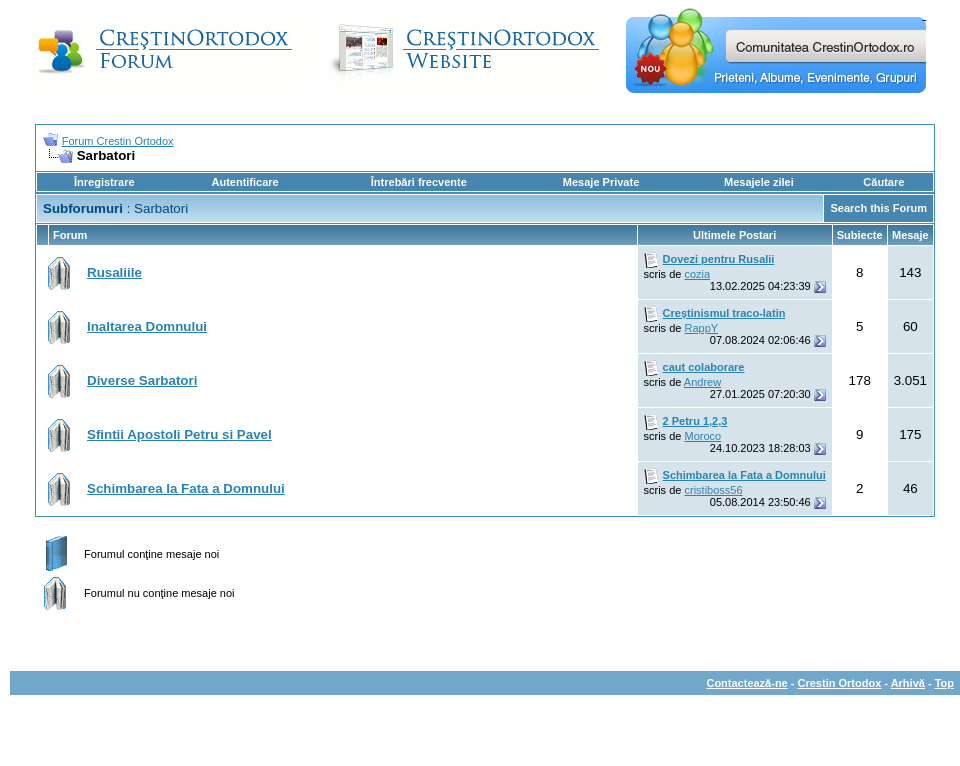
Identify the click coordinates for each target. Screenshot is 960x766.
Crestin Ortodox (840, 683)
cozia (697, 274)
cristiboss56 (713, 490)
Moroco (702, 436)
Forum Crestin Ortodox (118, 141)
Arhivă (908, 683)
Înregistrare (104, 182)
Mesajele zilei (759, 182)
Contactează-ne (746, 683)
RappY (701, 328)
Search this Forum (878, 208)
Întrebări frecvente (419, 182)
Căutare (883, 182)
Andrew (702, 382)
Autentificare (244, 182)
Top (944, 683)
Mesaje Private (601, 182)
